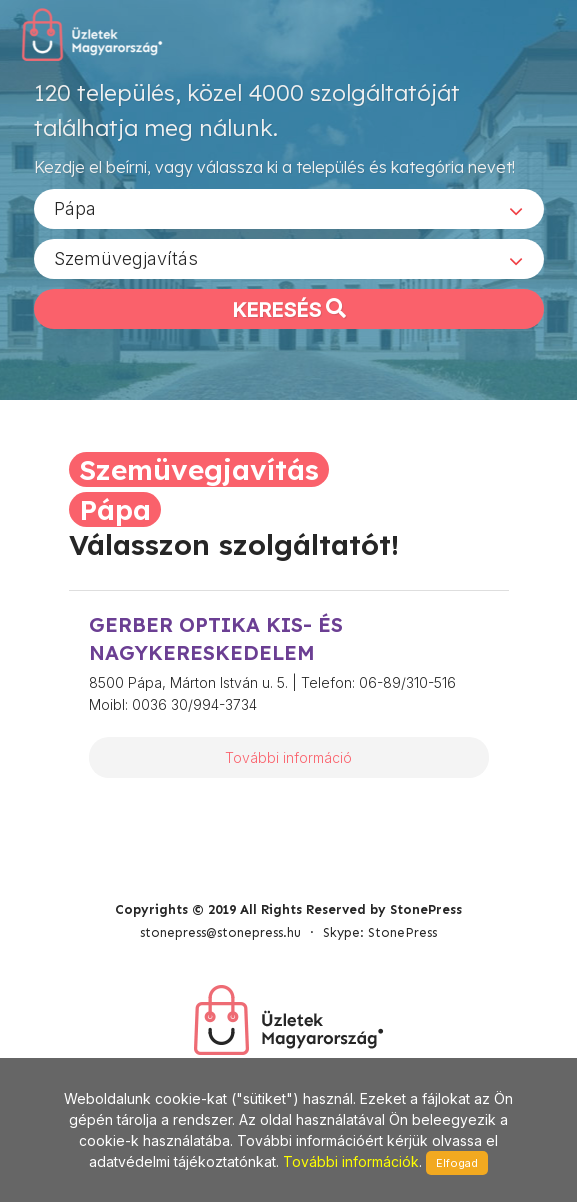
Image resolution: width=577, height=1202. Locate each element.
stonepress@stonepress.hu (220, 932)
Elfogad (457, 1163)
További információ (288, 757)
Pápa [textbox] (75, 208)
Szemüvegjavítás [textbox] (126, 258)
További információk (351, 1161)
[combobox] (289, 209)
